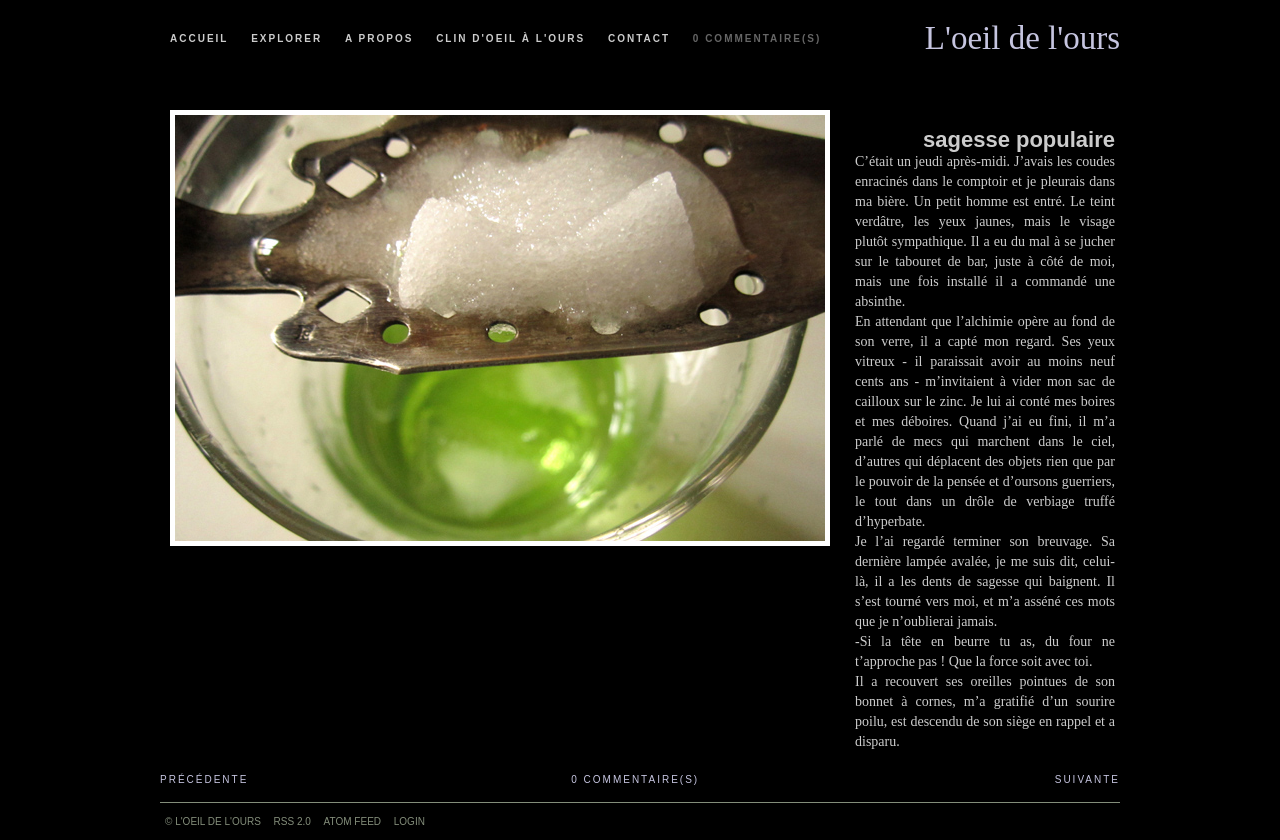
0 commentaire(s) (757, 38)
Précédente (204, 779)
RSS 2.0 (292, 821)
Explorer (286, 38)
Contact (639, 38)
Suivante (1087, 779)
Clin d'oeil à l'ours (510, 38)
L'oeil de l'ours (1022, 33)
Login (409, 821)
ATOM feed (352, 821)
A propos (379, 38)
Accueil (199, 38)
